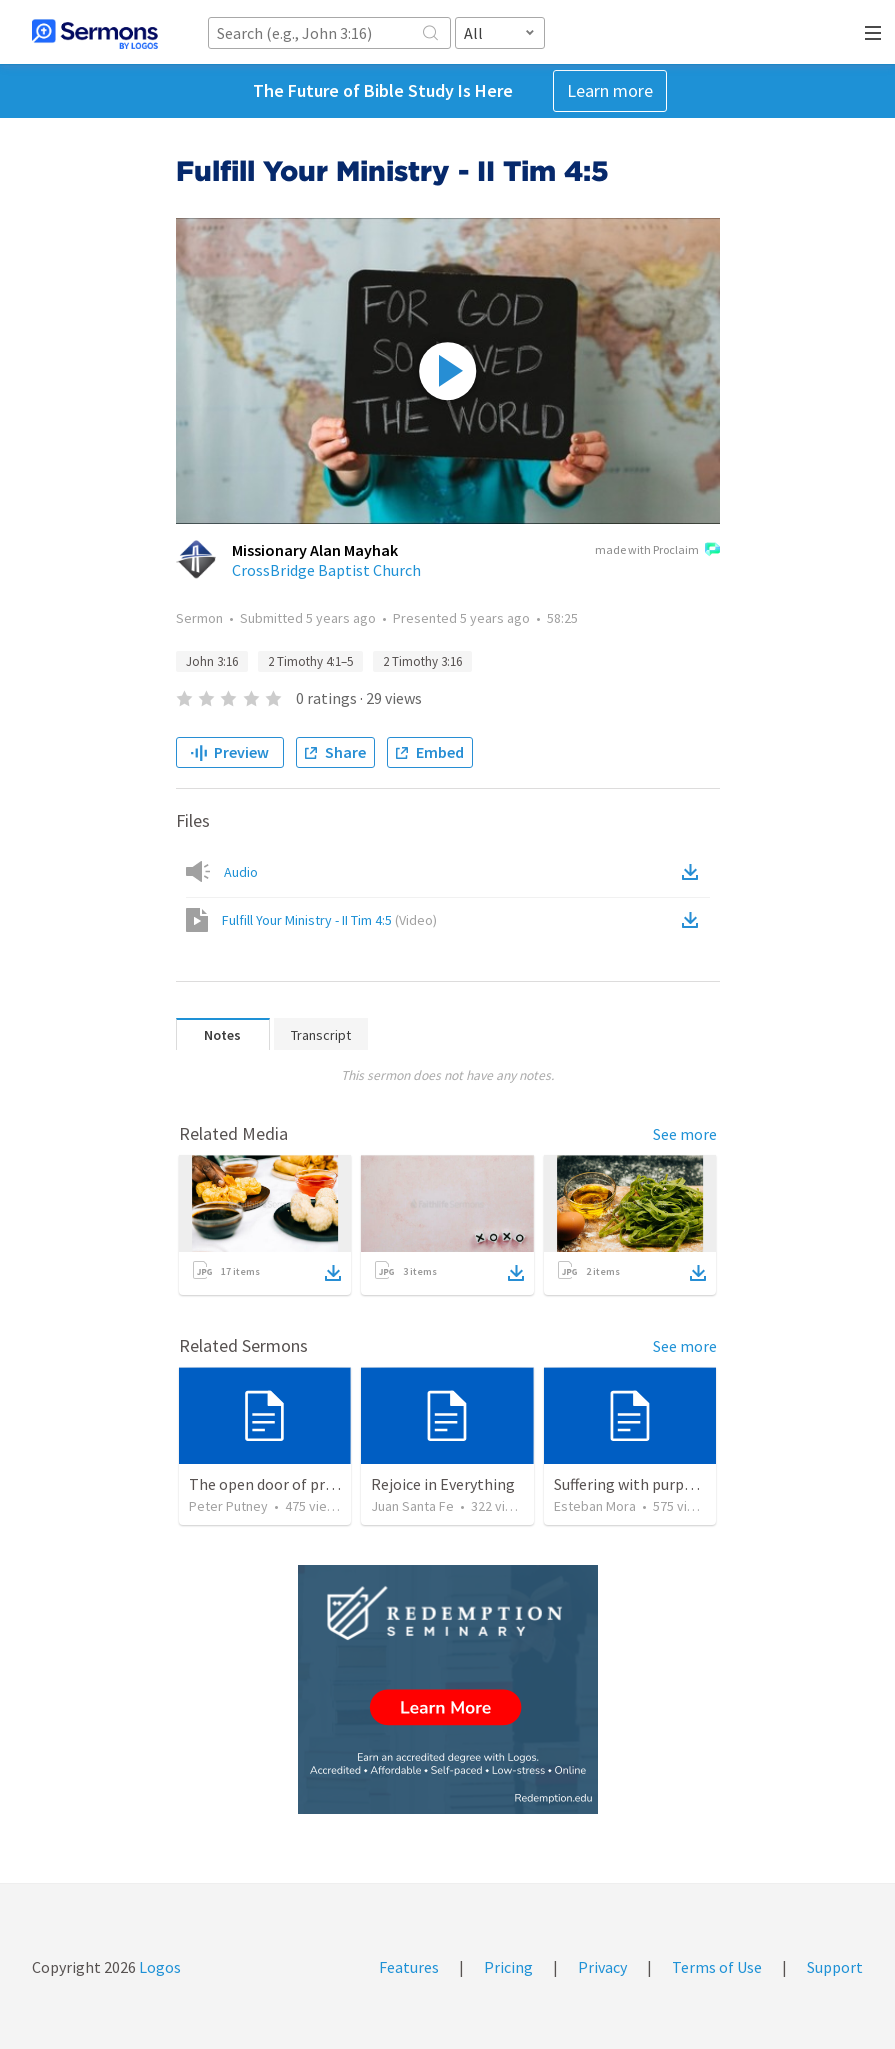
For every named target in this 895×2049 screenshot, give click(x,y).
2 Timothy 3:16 (422, 661)
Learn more (610, 90)
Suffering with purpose (631, 1484)
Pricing (508, 1967)
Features (409, 1967)
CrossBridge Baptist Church (326, 570)
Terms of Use (717, 1967)
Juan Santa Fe (412, 1506)
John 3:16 (212, 661)
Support (835, 1967)
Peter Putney (228, 1506)
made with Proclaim (657, 551)
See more (685, 1134)
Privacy (602, 1967)
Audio (241, 872)
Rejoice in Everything (443, 1484)
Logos (158, 1967)
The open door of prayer (271, 1484)
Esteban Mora (595, 1506)
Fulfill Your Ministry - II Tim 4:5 (329, 920)
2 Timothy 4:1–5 (310, 661)
